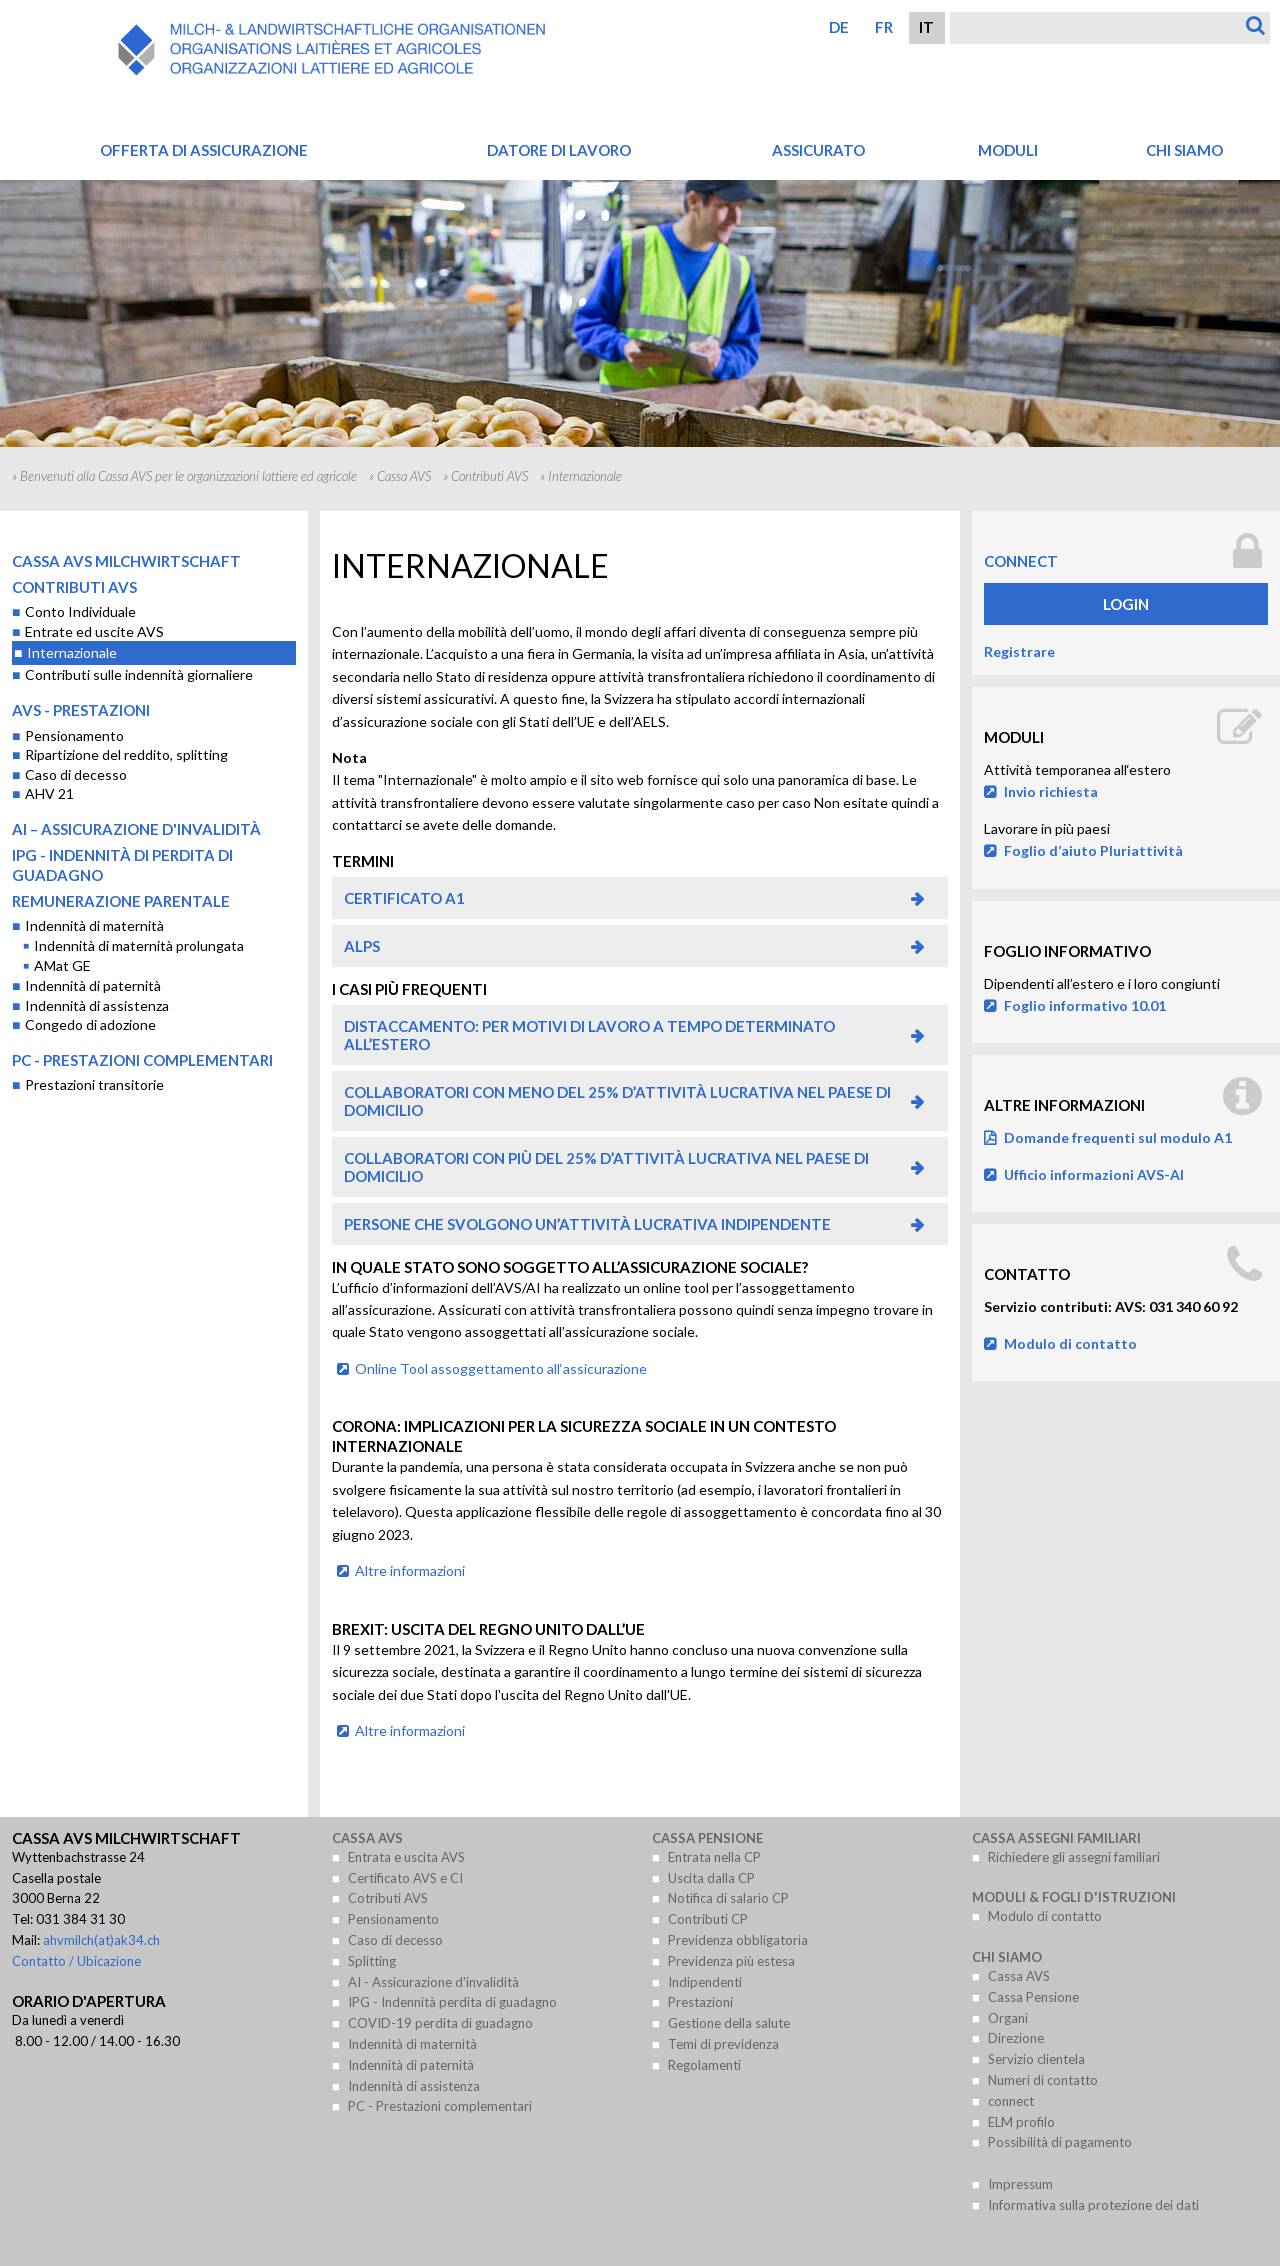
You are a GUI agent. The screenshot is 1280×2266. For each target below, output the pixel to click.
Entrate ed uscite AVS (94, 631)
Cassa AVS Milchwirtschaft (126, 561)
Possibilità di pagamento (1060, 2142)
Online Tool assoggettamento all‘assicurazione (501, 1368)
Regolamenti (704, 2065)
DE (839, 27)
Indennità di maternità (94, 925)
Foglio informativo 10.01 (1085, 1005)
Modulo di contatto (1070, 1343)
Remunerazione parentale (121, 901)
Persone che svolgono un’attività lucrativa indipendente (587, 1224)
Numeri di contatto (1043, 2080)
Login (1126, 604)
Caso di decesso (76, 774)
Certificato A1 (404, 898)
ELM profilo (1021, 2122)
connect (1021, 561)
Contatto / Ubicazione (76, 1961)
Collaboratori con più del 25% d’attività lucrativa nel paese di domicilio (606, 1167)
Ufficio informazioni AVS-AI (1094, 1174)
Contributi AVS (489, 476)
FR (884, 27)
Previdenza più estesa (731, 1961)
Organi (1008, 2018)
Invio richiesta (1051, 791)
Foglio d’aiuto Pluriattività (1093, 850)
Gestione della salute (729, 2023)
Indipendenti (705, 1982)
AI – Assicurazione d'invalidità (136, 829)
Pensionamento (74, 735)
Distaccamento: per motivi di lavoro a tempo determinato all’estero (589, 1035)
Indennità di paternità (93, 985)
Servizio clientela (1036, 2059)
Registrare (1019, 651)
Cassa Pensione (707, 1838)
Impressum (1020, 2184)
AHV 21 (49, 793)
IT (926, 27)
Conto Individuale (80, 611)
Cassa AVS (404, 476)
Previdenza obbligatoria (738, 1940)
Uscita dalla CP (711, 1878)
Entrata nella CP (714, 1857)
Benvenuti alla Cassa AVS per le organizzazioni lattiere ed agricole (188, 476)
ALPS (362, 946)
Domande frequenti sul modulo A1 (1118, 1137)
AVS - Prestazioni (81, 710)
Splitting (372, 1961)
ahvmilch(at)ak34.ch (101, 1940)
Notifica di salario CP (728, 1898)
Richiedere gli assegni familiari (1074, 1857)
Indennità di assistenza (97, 1005)
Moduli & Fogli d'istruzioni (1074, 1897)
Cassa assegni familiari (1056, 1838)
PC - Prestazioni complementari (142, 1060)
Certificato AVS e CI (405, 1878)
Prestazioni (700, 2002)
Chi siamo (1007, 1957)
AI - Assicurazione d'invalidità (433, 1982)
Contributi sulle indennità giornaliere (139, 674)
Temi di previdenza (723, 2044)
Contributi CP (708, 1919)
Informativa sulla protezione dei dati (1093, 2205)
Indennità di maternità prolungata (139, 945)
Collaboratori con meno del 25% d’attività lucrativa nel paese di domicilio (617, 1101)
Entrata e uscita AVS (406, 1857)
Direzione (1016, 2038)
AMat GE (62, 965)
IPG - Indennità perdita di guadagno (452, 2002)
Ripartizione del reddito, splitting (126, 754)
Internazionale (72, 652)
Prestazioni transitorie (94, 1084)
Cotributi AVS (388, 1898)
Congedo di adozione (90, 1024)
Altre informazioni (410, 1570)
